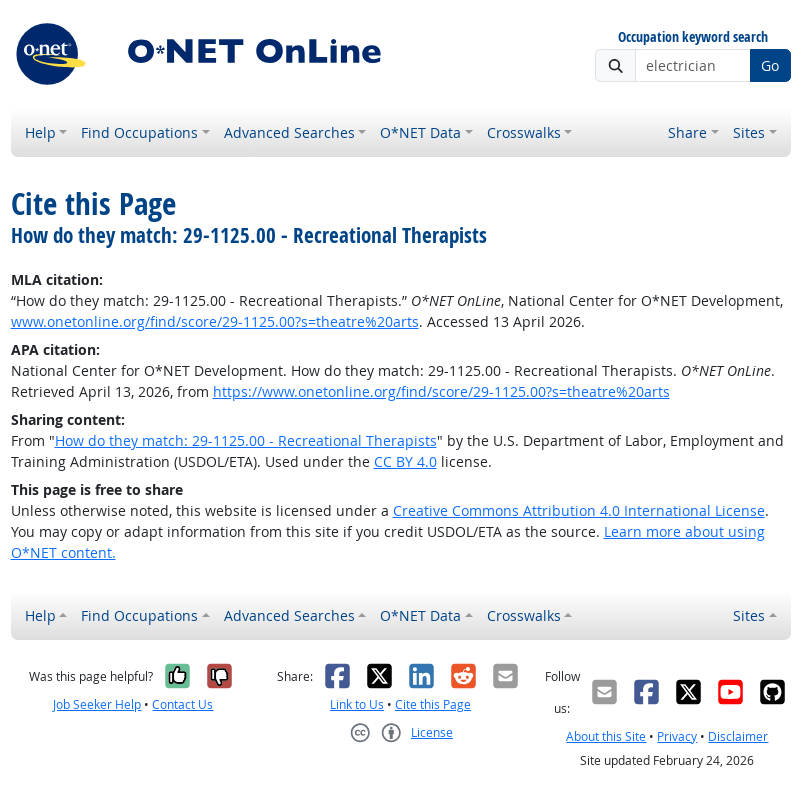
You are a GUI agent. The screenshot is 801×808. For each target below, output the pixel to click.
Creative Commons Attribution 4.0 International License (579, 510)
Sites (749, 132)
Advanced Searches (289, 132)
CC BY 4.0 (405, 461)
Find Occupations (139, 132)
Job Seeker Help (97, 704)
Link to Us (357, 704)
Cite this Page (433, 704)
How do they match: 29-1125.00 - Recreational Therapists (246, 440)
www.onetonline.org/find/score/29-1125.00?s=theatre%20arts (215, 321)
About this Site (606, 736)
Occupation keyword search (693, 37)
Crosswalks (524, 132)
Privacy (677, 736)
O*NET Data (420, 132)
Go (770, 65)
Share (687, 132)
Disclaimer (738, 736)
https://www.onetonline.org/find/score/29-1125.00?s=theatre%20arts (441, 391)
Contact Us (182, 704)
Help (40, 132)
